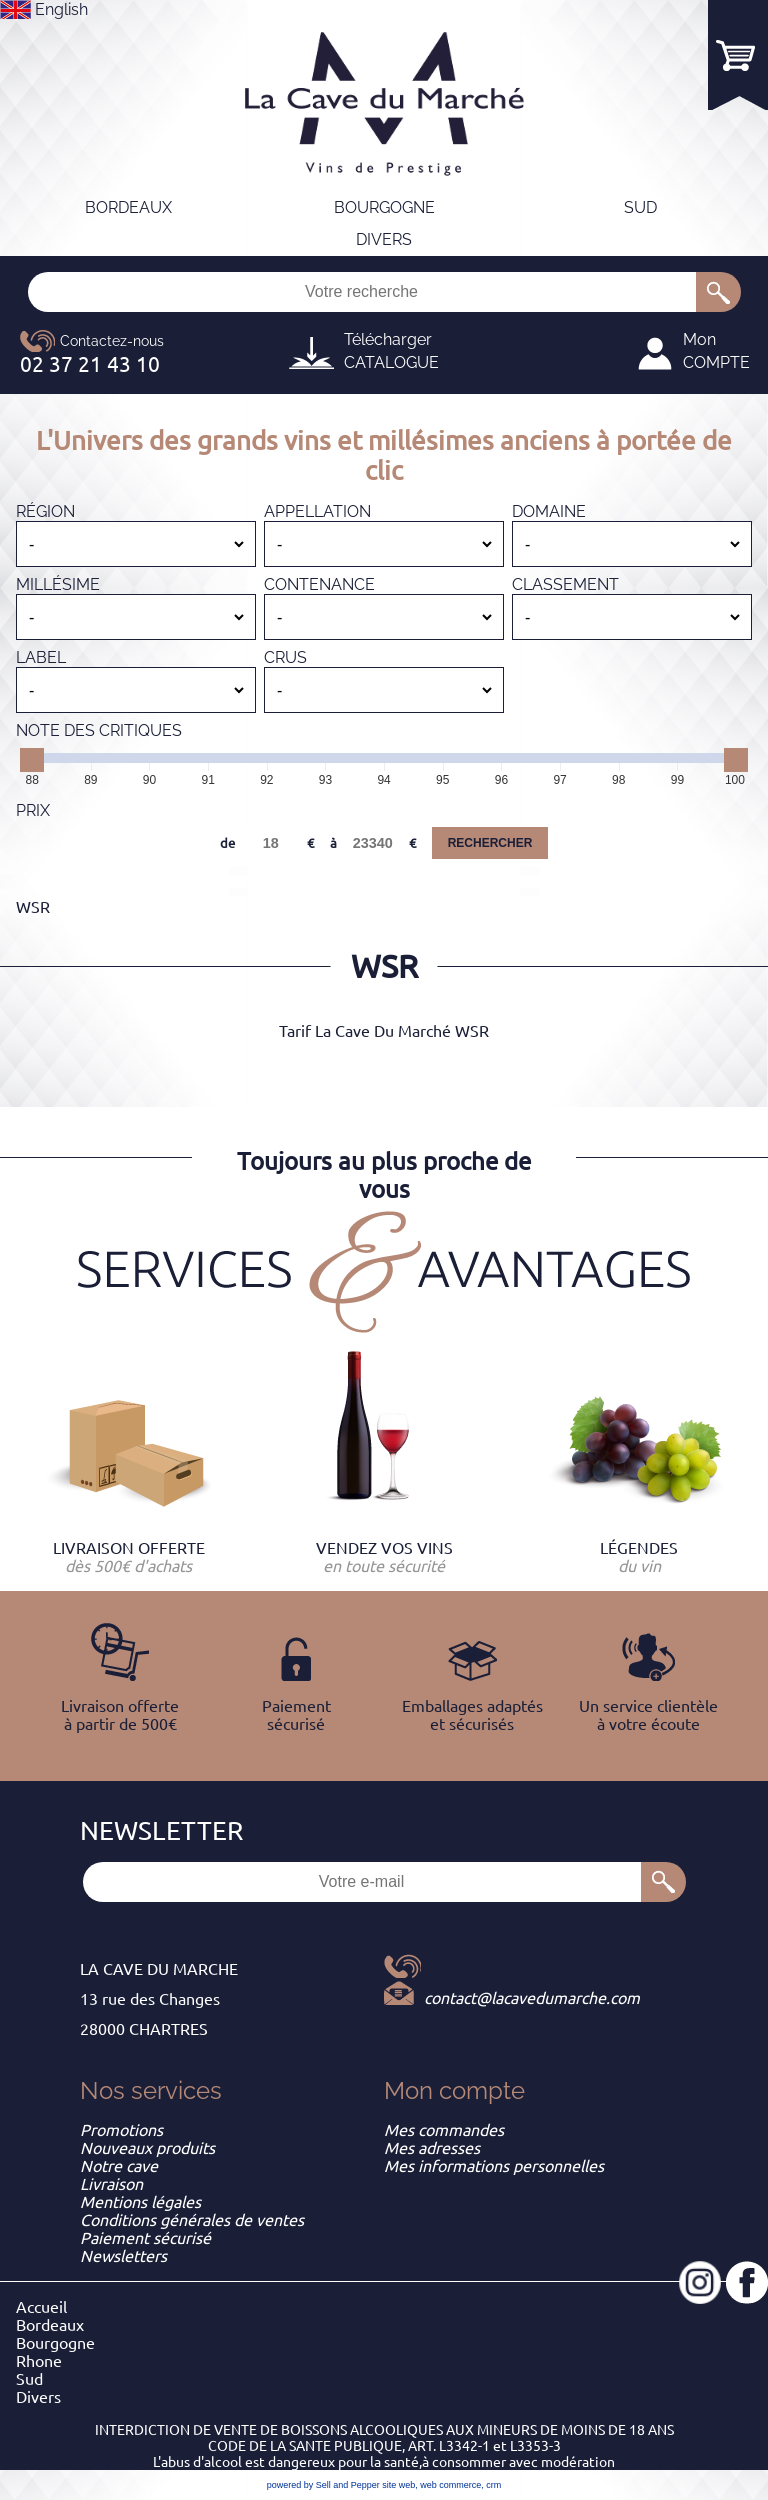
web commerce (450, 2485)
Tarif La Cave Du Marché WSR (384, 1031)
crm (493, 2485)
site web (398, 2485)
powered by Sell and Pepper (323, 2485)
